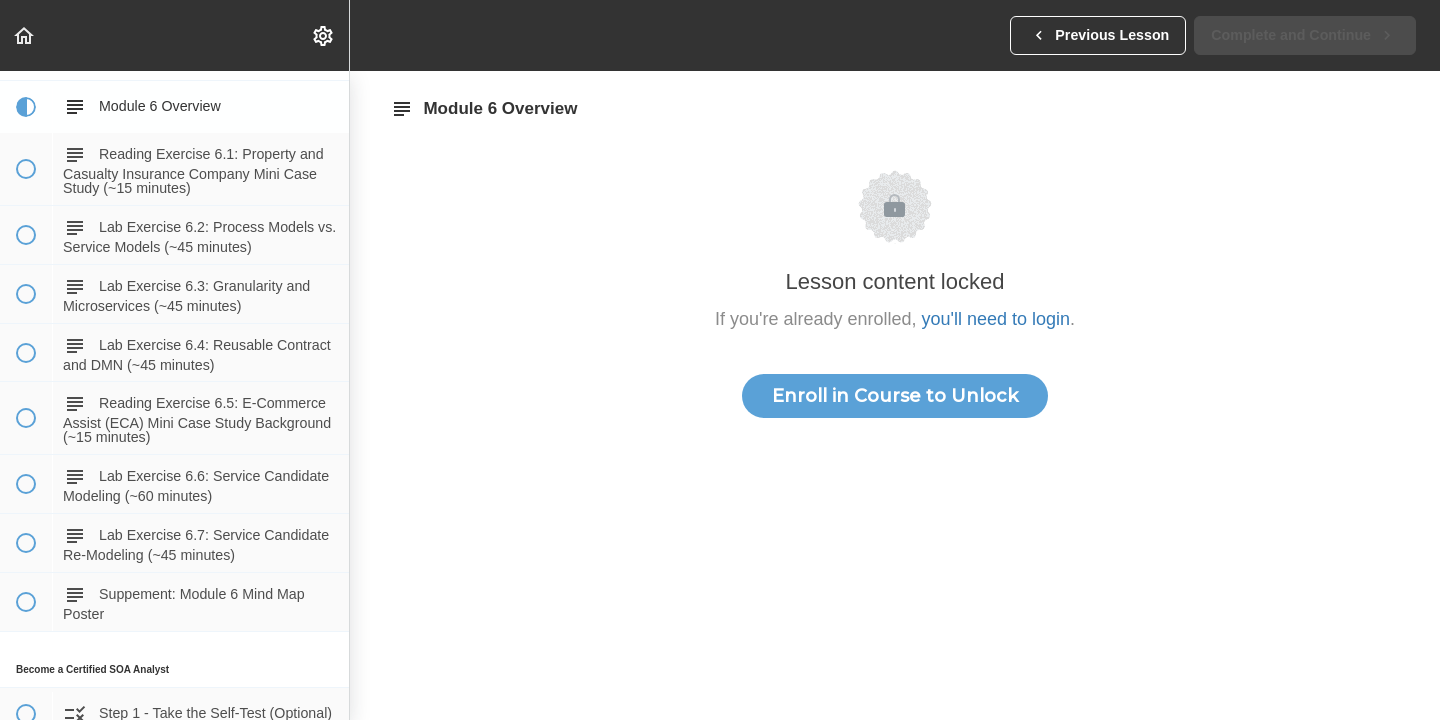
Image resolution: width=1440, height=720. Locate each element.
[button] (25, 35)
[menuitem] (324, 35)
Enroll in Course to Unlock (895, 396)
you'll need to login (996, 319)
